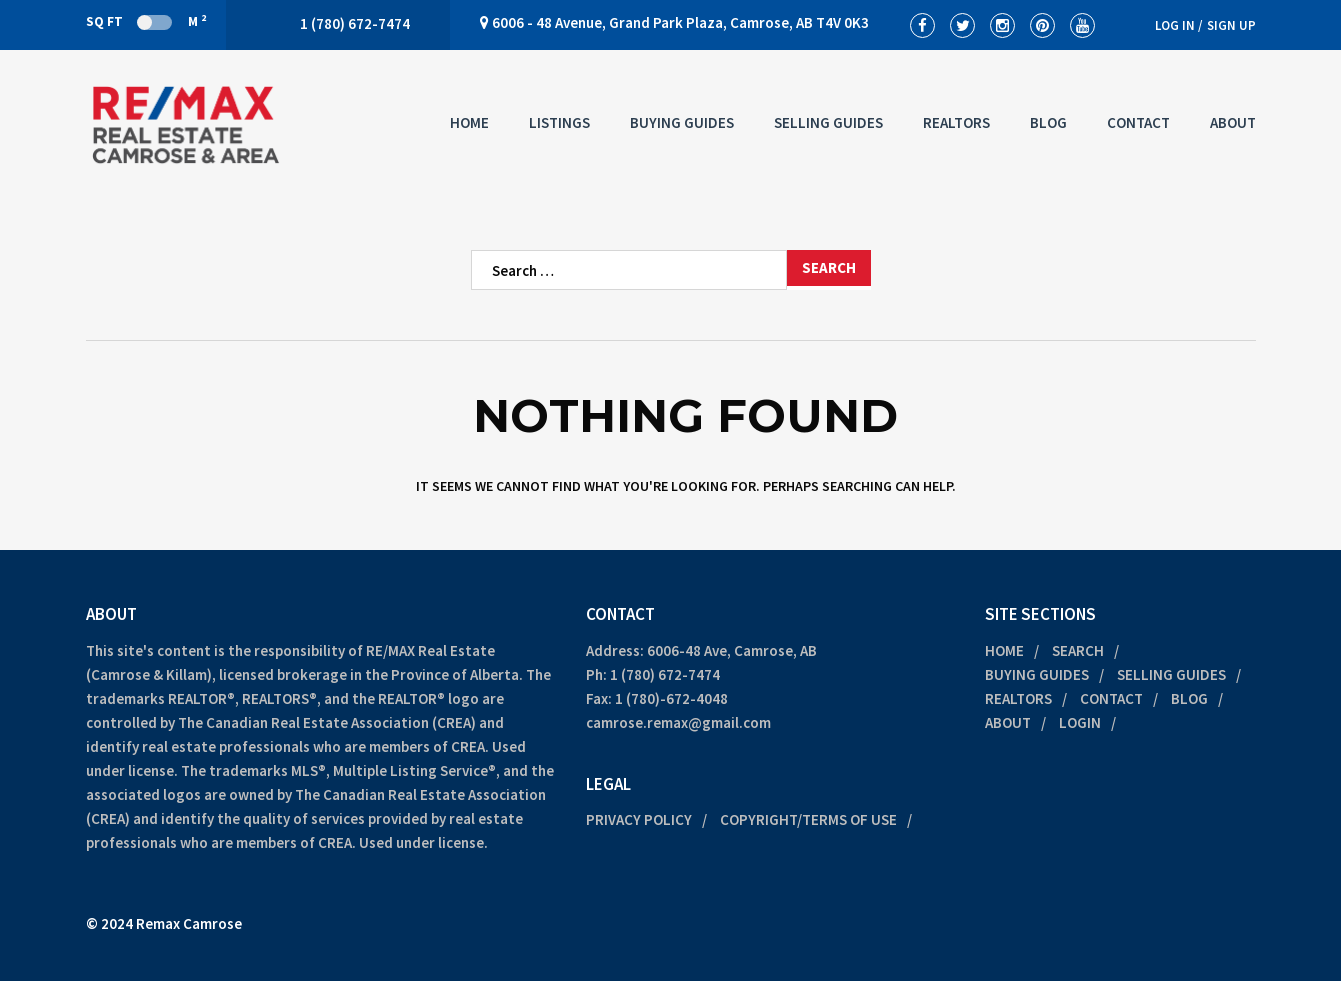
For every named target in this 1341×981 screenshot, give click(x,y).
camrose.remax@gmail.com (678, 722)
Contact (1138, 122)
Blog (1048, 122)
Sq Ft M (146, 21)
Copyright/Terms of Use (808, 819)
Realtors (956, 122)
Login (1080, 722)
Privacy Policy (639, 819)
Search (1078, 650)
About (1233, 122)
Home (469, 122)
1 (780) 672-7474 (665, 674)
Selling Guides (828, 122)
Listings (559, 122)
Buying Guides (682, 122)
